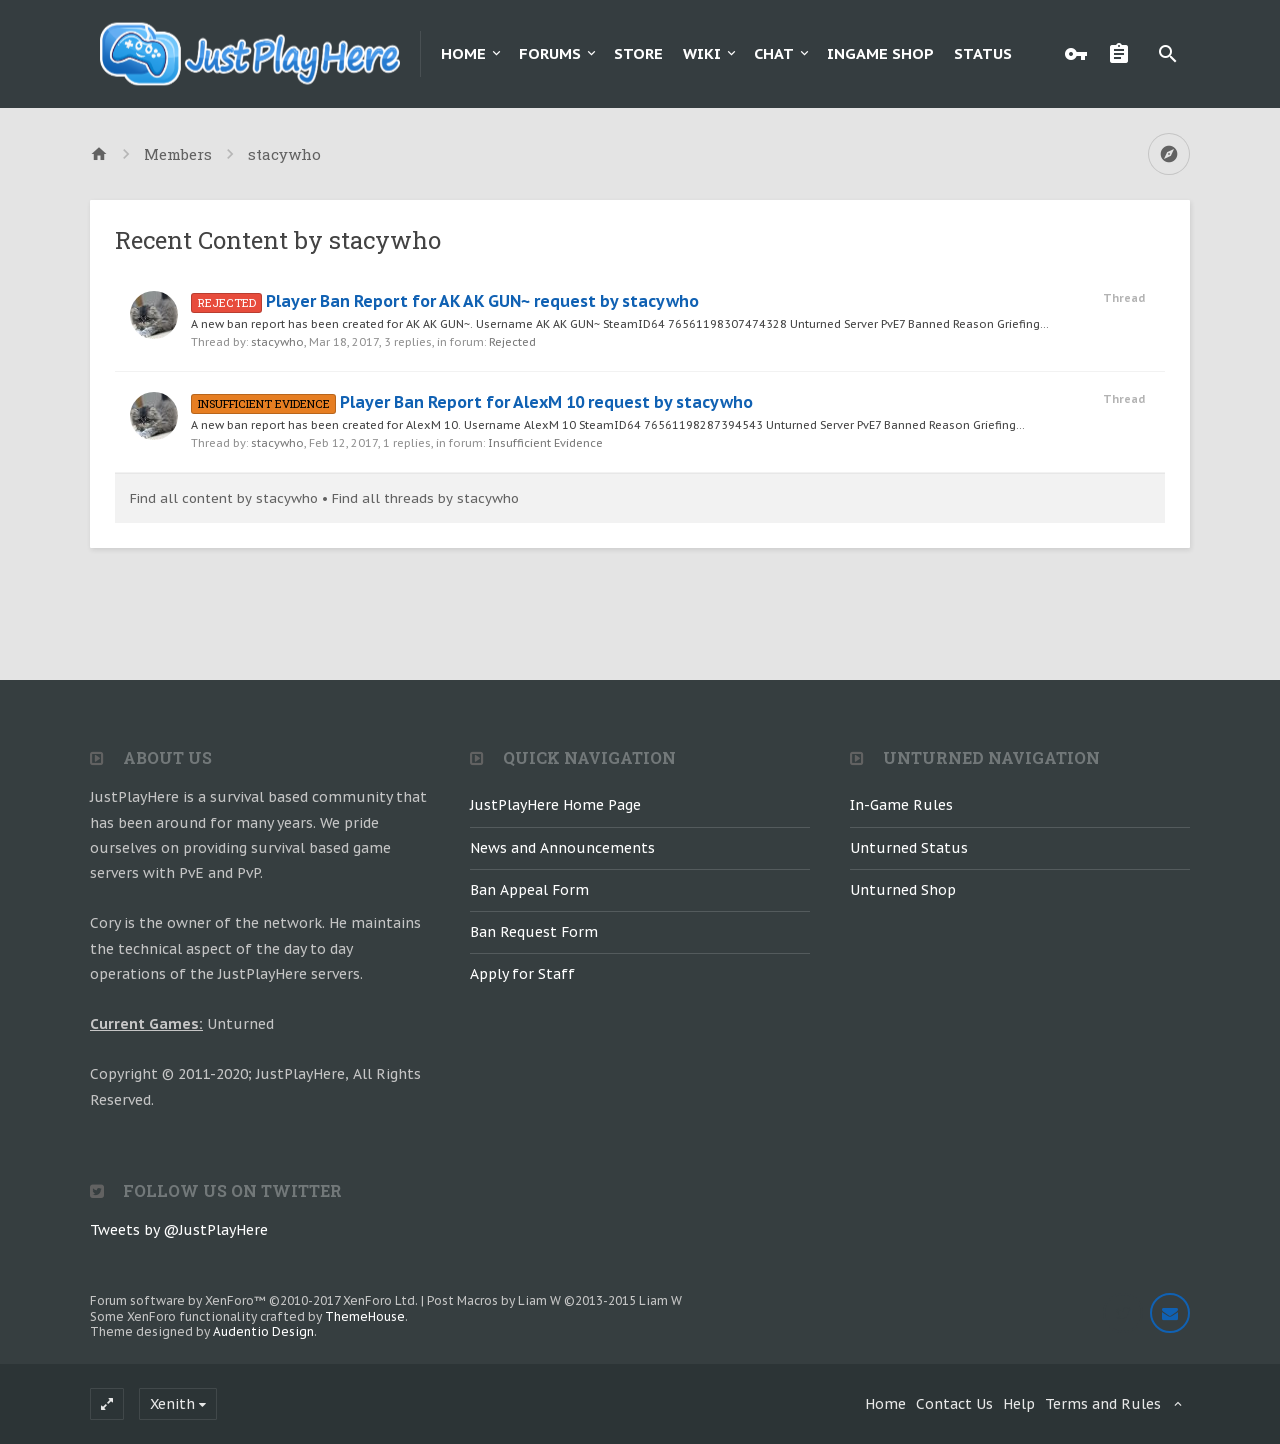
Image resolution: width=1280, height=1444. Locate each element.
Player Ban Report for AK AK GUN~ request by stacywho (445, 301)
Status (983, 53)
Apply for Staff (522, 974)
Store (638, 53)
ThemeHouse (365, 1316)
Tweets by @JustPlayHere (179, 1230)
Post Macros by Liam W (554, 1300)
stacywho (277, 342)
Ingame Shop (880, 53)
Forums (550, 53)
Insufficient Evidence (545, 443)
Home (463, 53)
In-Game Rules (901, 805)
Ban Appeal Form (529, 890)
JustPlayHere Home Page (555, 805)
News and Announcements (562, 848)
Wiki (702, 53)
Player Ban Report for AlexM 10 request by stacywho (472, 402)
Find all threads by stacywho (425, 498)
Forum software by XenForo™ (254, 1300)
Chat (774, 53)
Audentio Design (263, 1331)
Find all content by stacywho (224, 498)
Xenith (172, 1404)
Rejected (512, 342)
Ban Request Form (534, 932)
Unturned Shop (903, 890)
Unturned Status (909, 848)
